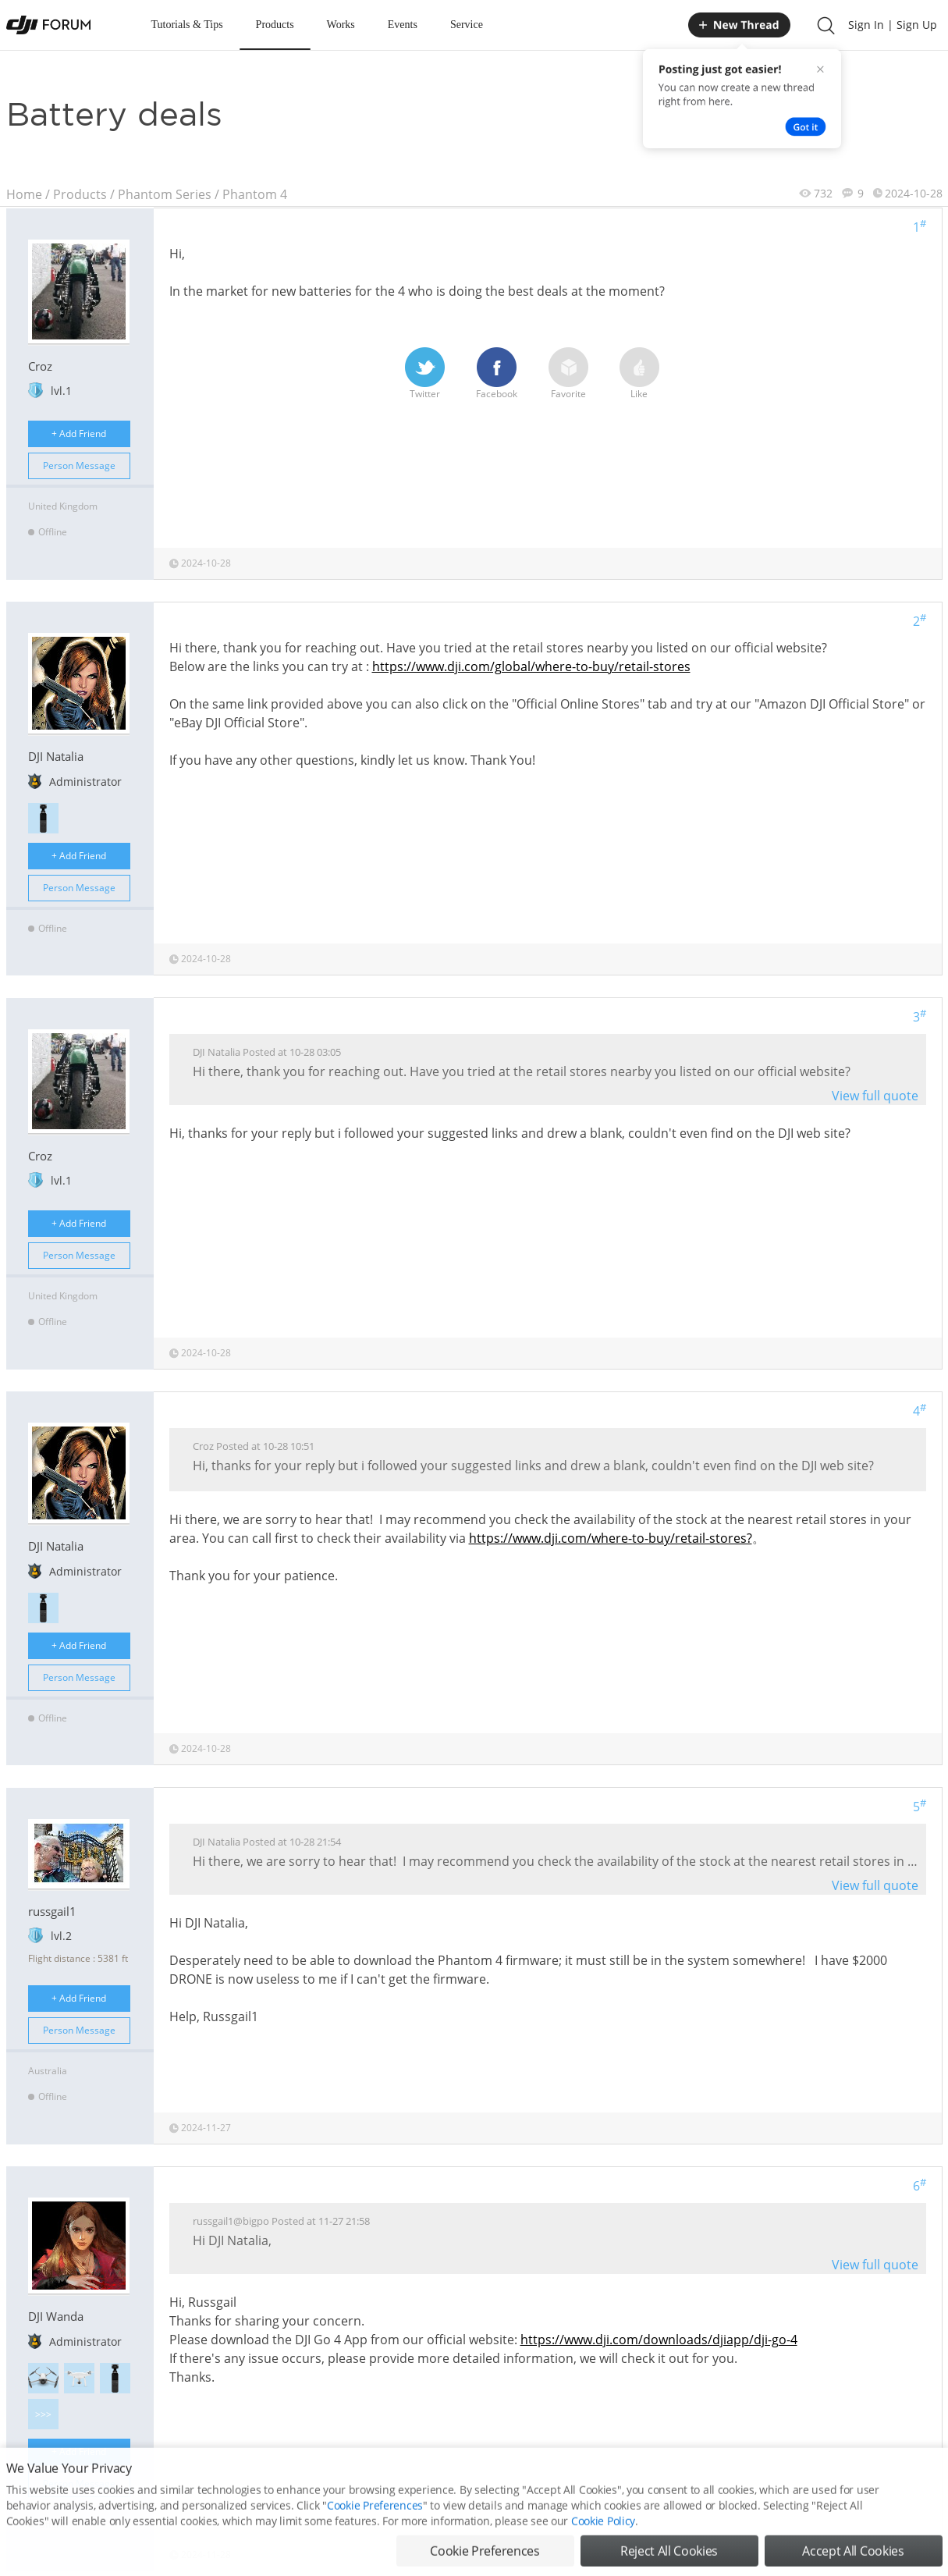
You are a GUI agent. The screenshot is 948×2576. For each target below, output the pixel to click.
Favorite (568, 373)
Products (275, 24)
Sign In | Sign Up (892, 24)
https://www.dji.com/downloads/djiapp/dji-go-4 (658, 2339)
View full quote (875, 1095)
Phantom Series (164, 194)
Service (466, 24)
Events (402, 24)
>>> (43, 2414)
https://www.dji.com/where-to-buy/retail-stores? (610, 1538)
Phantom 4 (254, 194)
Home (24, 194)
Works (341, 24)
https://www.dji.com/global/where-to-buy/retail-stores (531, 666)
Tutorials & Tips (187, 24)
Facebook (496, 373)
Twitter (425, 373)
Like (639, 373)
